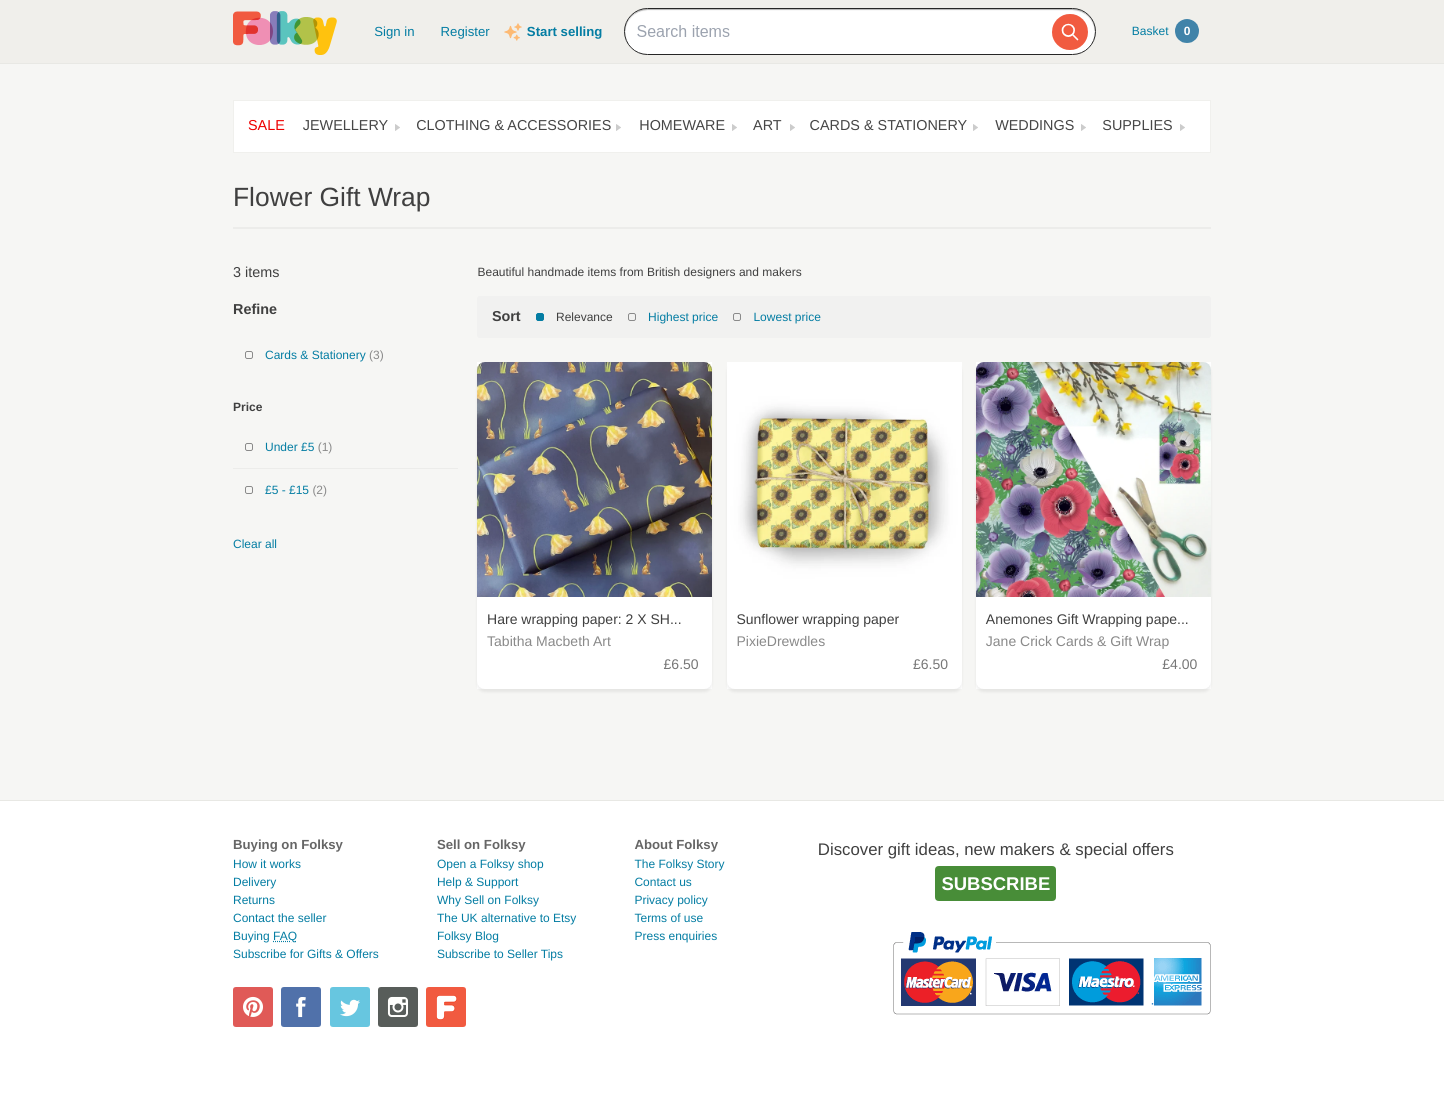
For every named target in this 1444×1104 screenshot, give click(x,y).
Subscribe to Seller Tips (500, 954)
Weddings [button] (1034, 126)
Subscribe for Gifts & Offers (306, 954)
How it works (267, 864)
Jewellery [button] (345, 126)
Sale (266, 126)
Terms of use (668, 918)
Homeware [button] (682, 126)
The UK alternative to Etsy (506, 918)
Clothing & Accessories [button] (513, 126)
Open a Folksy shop (490, 864)
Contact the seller (279, 918)
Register (465, 31)
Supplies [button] (1137, 126)
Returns (254, 900)
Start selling (564, 31)
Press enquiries (675, 936)
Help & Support (477, 882)
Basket (1165, 31)
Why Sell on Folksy (488, 900)
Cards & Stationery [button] (889, 126)
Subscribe (995, 883)
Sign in (394, 31)
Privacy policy (670, 900)
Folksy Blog (468, 936)
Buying (265, 936)
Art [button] (767, 126)
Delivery (254, 882)
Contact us (662, 882)
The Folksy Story (679, 864)
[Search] (1070, 32)
